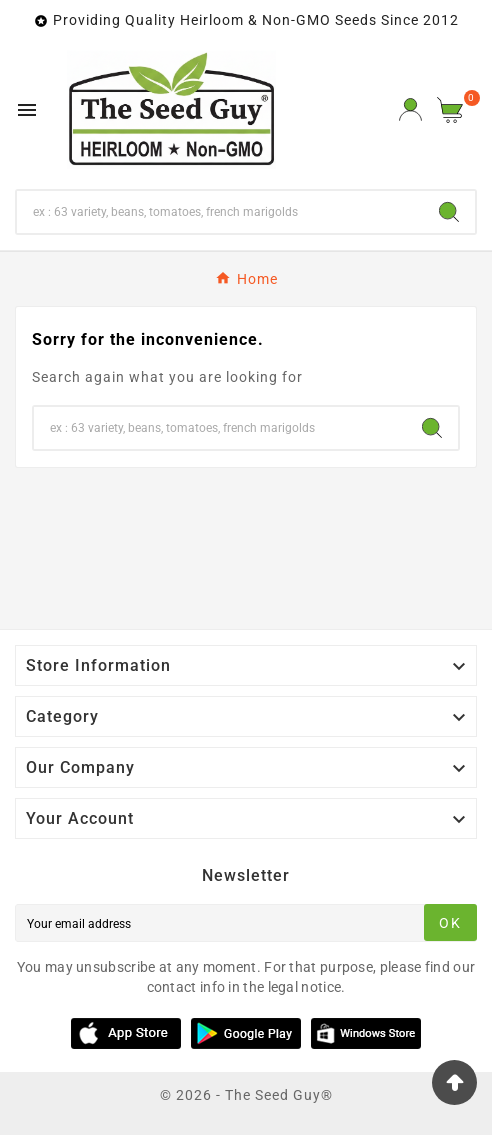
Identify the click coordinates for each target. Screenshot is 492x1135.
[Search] (220, 212)
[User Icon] (410, 109)
